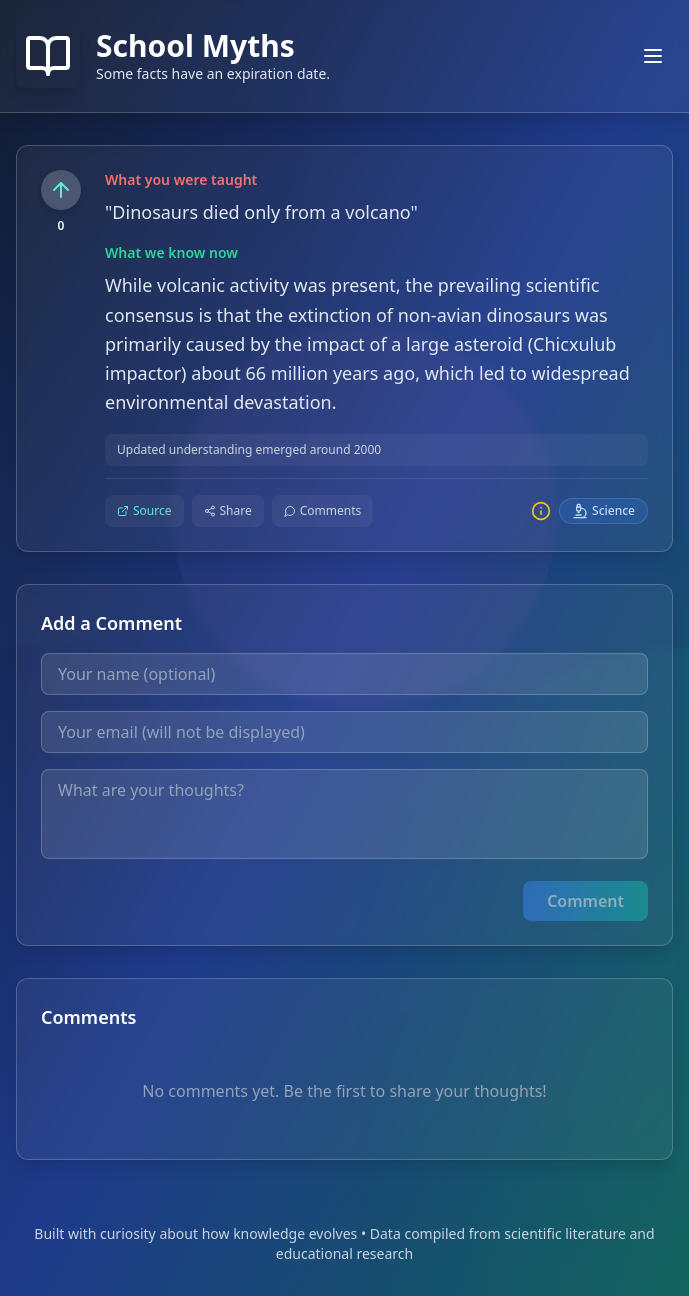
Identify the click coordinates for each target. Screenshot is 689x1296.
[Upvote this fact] (61, 190)
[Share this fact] (228, 511)
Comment (585, 901)
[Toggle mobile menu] (653, 56)
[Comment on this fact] (323, 511)
